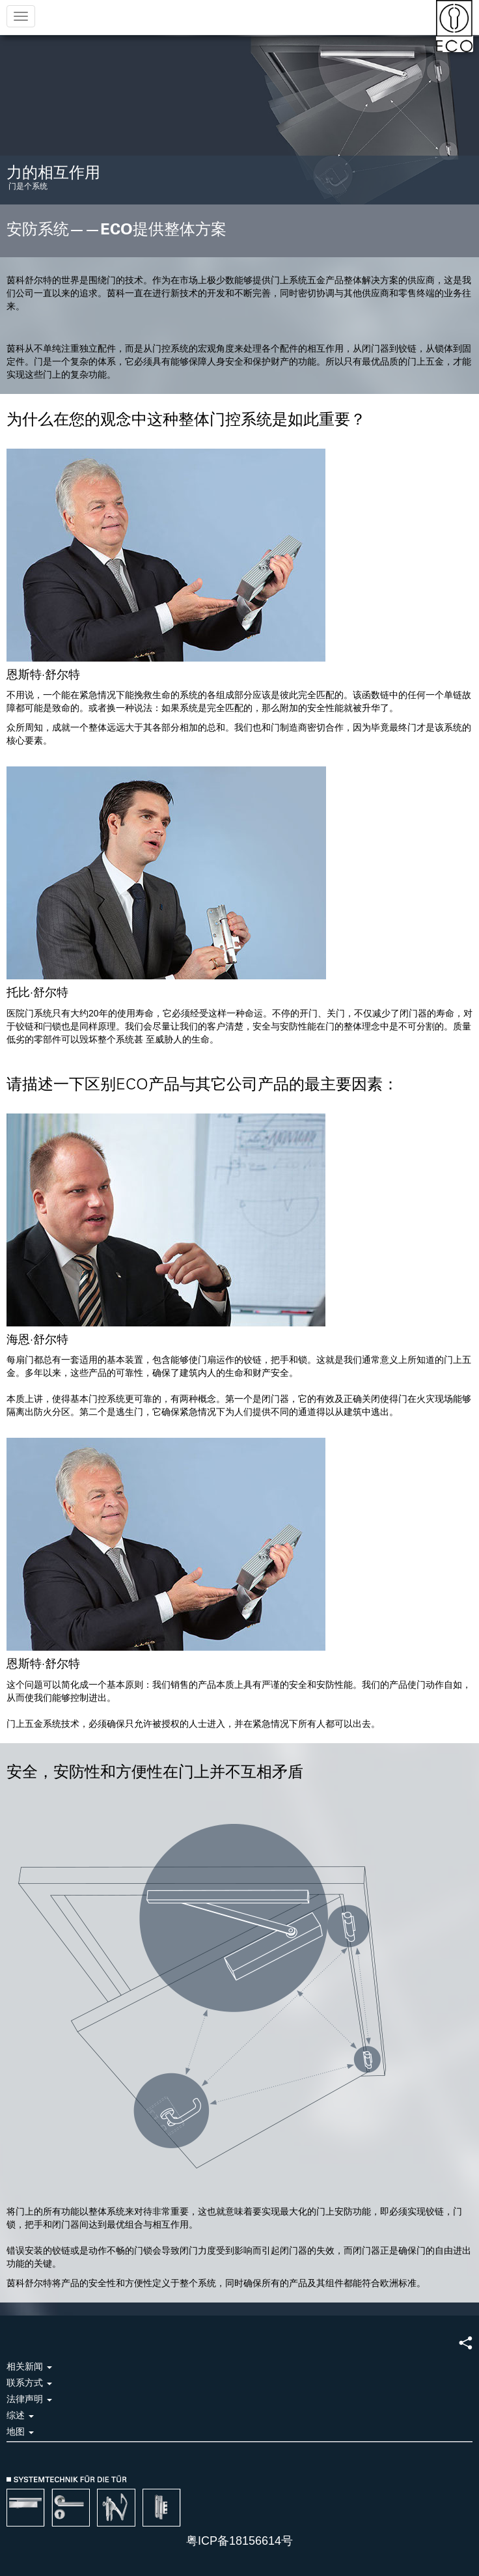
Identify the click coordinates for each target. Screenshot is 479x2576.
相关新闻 (29, 2366)
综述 (20, 2415)
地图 (20, 2431)
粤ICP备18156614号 (239, 2540)
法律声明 (29, 2399)
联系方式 (29, 2382)
